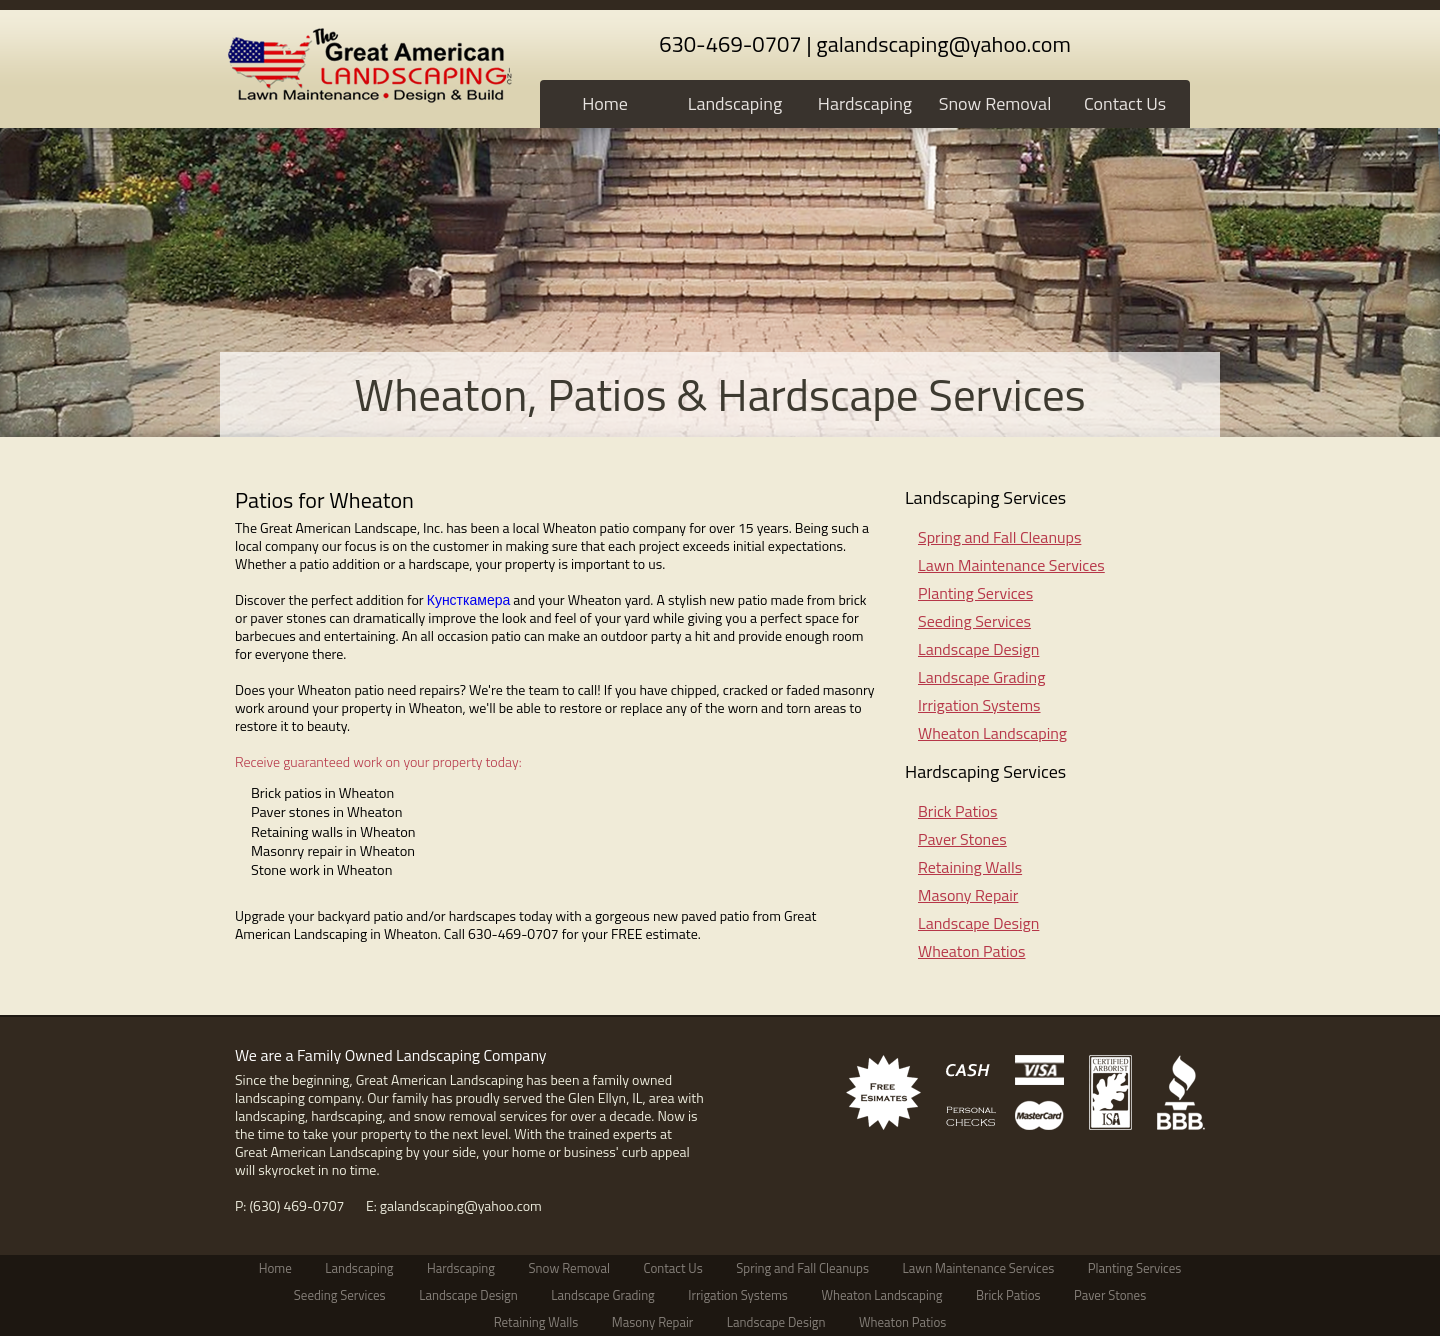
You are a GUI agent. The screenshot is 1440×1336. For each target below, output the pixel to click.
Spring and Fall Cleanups (999, 537)
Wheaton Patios (971, 951)
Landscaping (735, 103)
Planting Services (975, 593)
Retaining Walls (970, 867)
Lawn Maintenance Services (1011, 565)
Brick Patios (958, 811)
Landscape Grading (981, 677)
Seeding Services (974, 621)
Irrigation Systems (979, 705)
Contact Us (1125, 103)
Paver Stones (962, 839)
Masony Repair (968, 895)
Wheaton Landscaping (992, 733)
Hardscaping (865, 103)
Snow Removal (995, 103)
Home (605, 103)
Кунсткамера (469, 599)
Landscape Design (978, 649)
